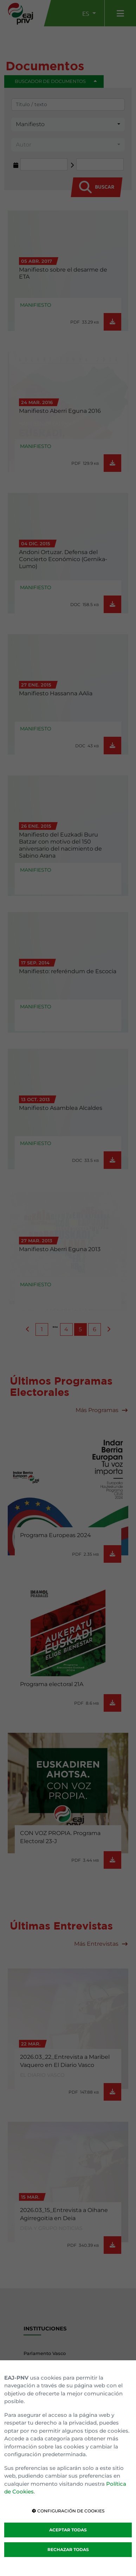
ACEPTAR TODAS (68, 2529)
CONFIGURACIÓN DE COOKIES (68, 2510)
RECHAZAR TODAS (68, 2549)
